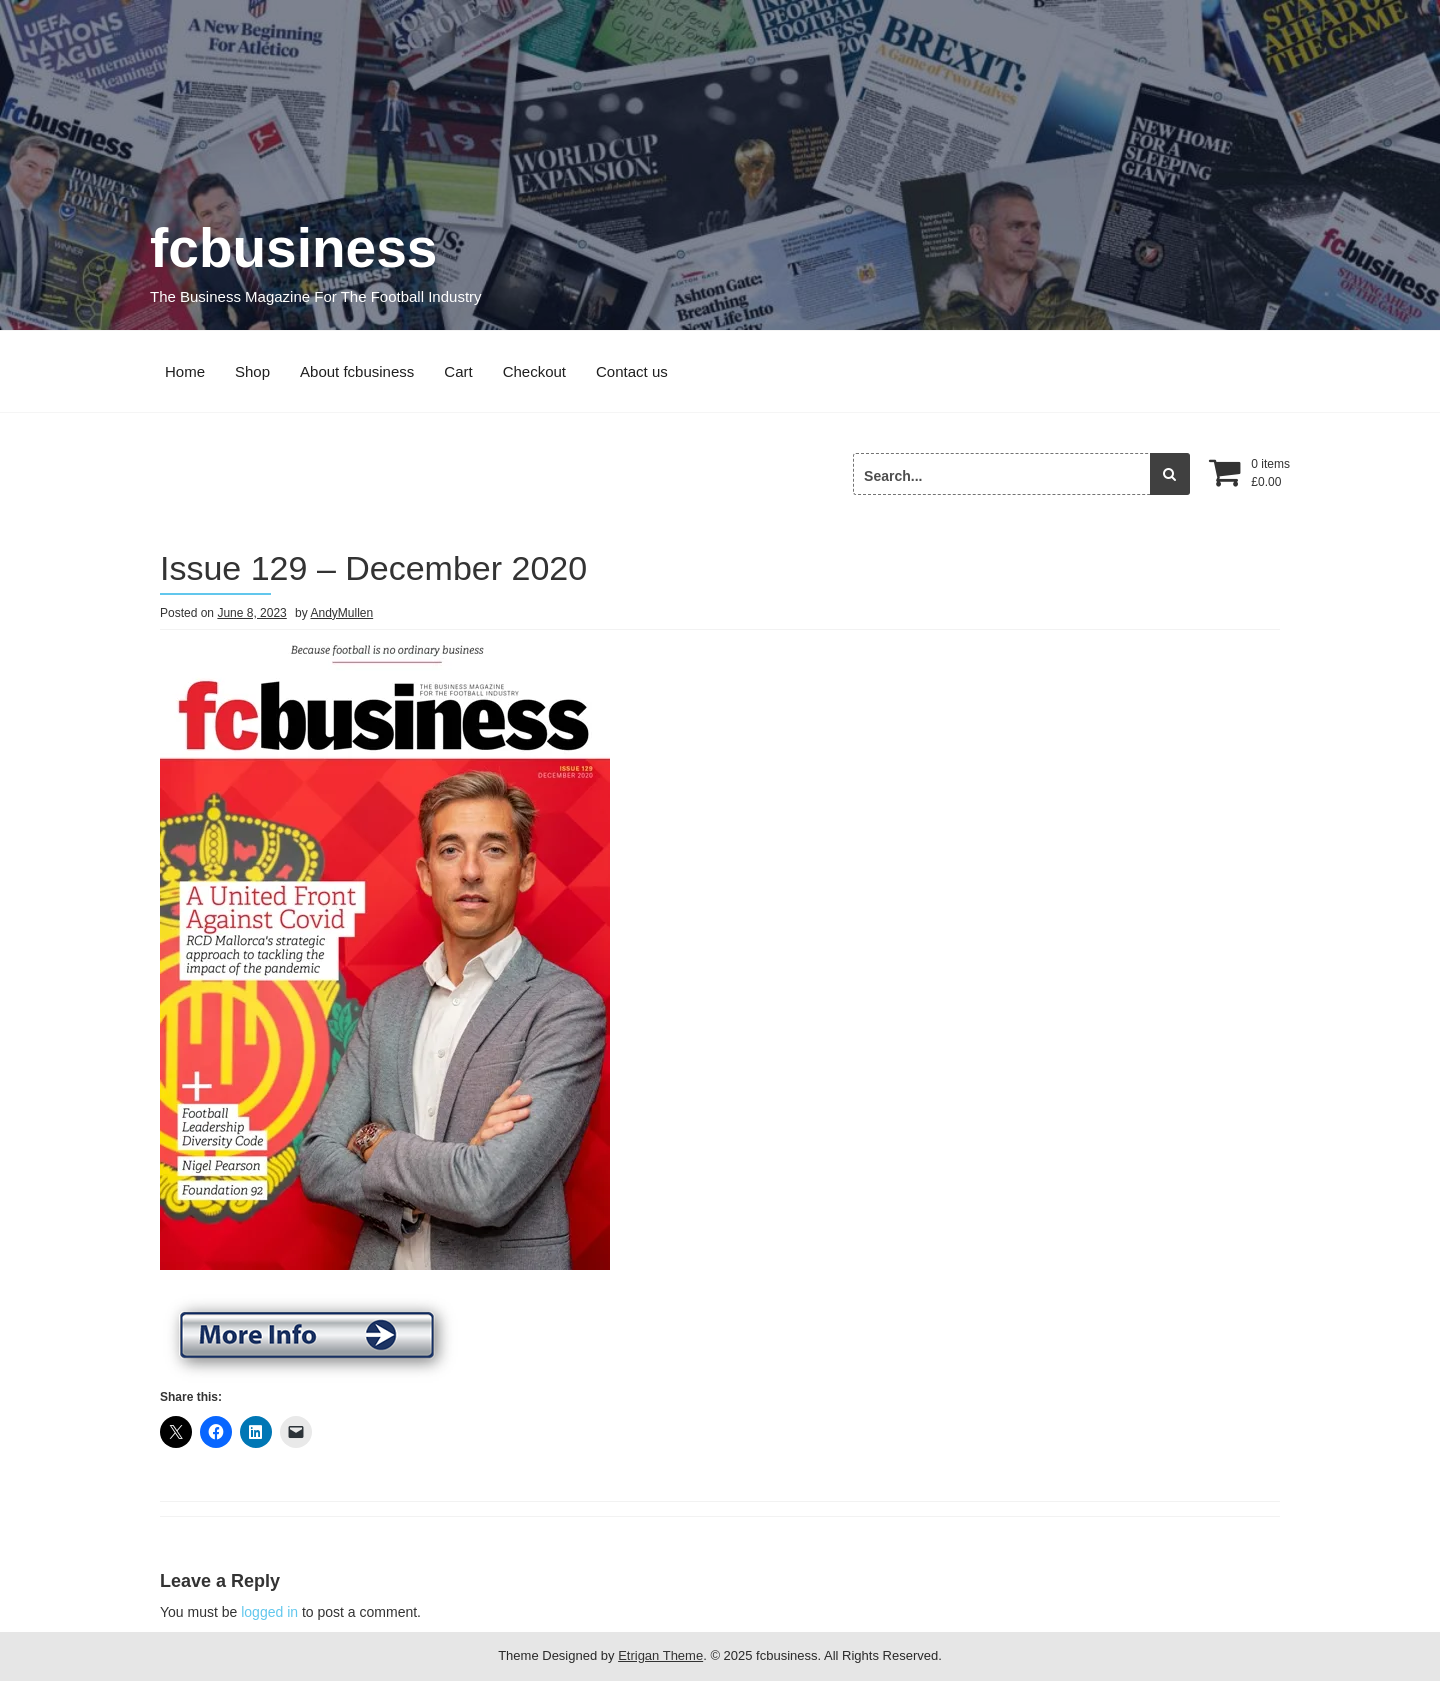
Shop (252, 371)
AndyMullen (341, 613)
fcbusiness (293, 248)
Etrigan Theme (660, 1655)
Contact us (632, 371)
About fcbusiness (357, 371)
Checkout (534, 371)
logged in (269, 1612)
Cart (458, 371)
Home (185, 371)
